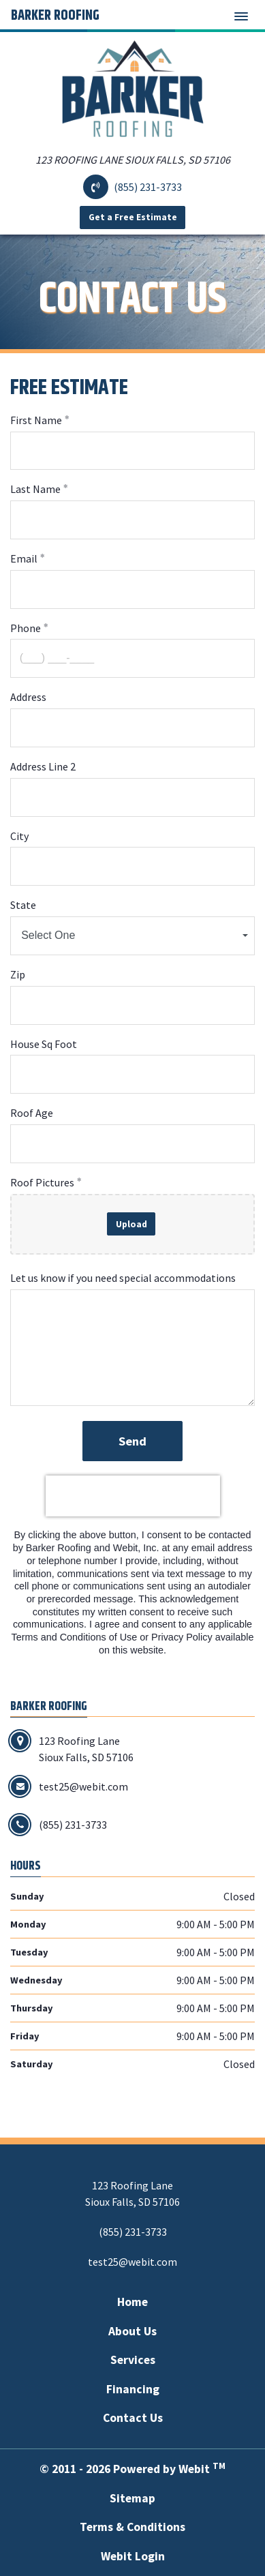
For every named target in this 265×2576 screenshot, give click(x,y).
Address (28, 697)
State (23, 905)
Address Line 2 (43, 766)
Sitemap (132, 2498)
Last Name (35, 489)
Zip (17, 974)
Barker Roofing (55, 16)
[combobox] (132, 935)
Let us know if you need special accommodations (123, 1278)
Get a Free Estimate (133, 217)
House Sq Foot (43, 1044)
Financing (132, 2389)
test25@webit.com (132, 2261)
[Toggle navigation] (241, 16)
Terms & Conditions (132, 2526)
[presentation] (133, 1496)
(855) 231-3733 (148, 187)
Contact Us (133, 2417)
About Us (132, 2331)
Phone (25, 628)
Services (132, 2359)
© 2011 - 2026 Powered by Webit (132, 2468)
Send (132, 1441)
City (19, 836)
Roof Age (31, 1113)
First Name (36, 420)
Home (132, 2301)
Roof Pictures (42, 1182)
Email (23, 558)
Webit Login (133, 2556)
